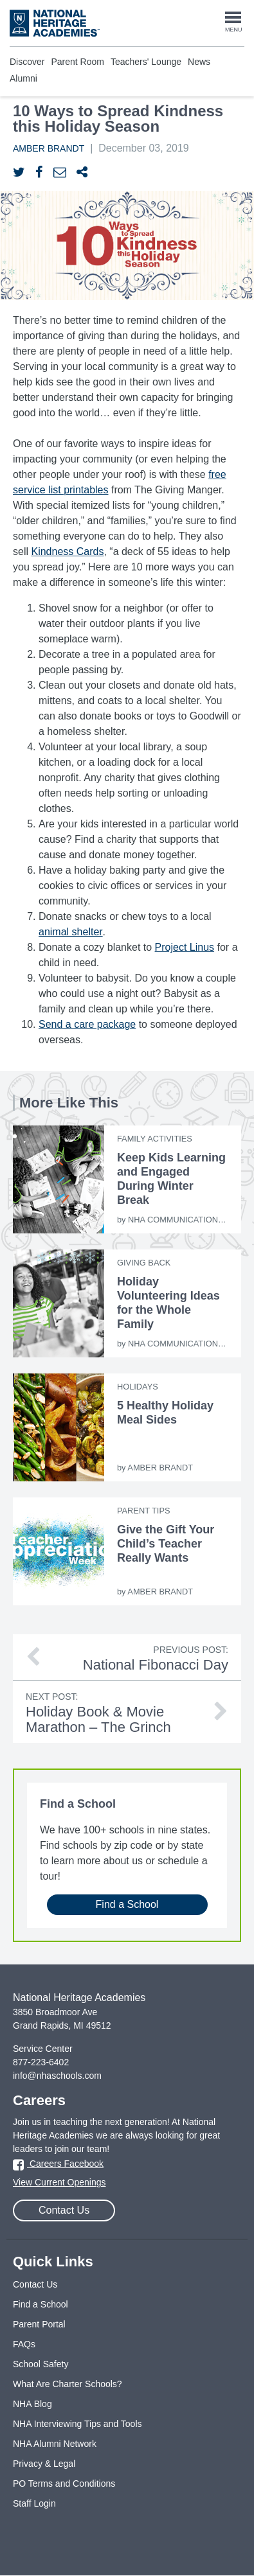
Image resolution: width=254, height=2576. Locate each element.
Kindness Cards (67, 551)
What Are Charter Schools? (67, 2384)
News (199, 62)
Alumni (23, 78)
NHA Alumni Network (54, 2444)
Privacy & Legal (44, 2463)
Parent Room (77, 62)
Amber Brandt (48, 148)
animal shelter (71, 931)
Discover (27, 62)
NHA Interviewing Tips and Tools (77, 2424)
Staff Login (34, 2503)
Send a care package (87, 1024)
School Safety (40, 2364)
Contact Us (64, 2210)
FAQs (24, 2344)
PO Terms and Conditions (64, 2483)
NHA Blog (32, 2404)
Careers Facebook (58, 2163)
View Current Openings (59, 2182)
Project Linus (185, 947)
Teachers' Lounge (146, 62)
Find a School (127, 1904)
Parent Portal (39, 2324)
